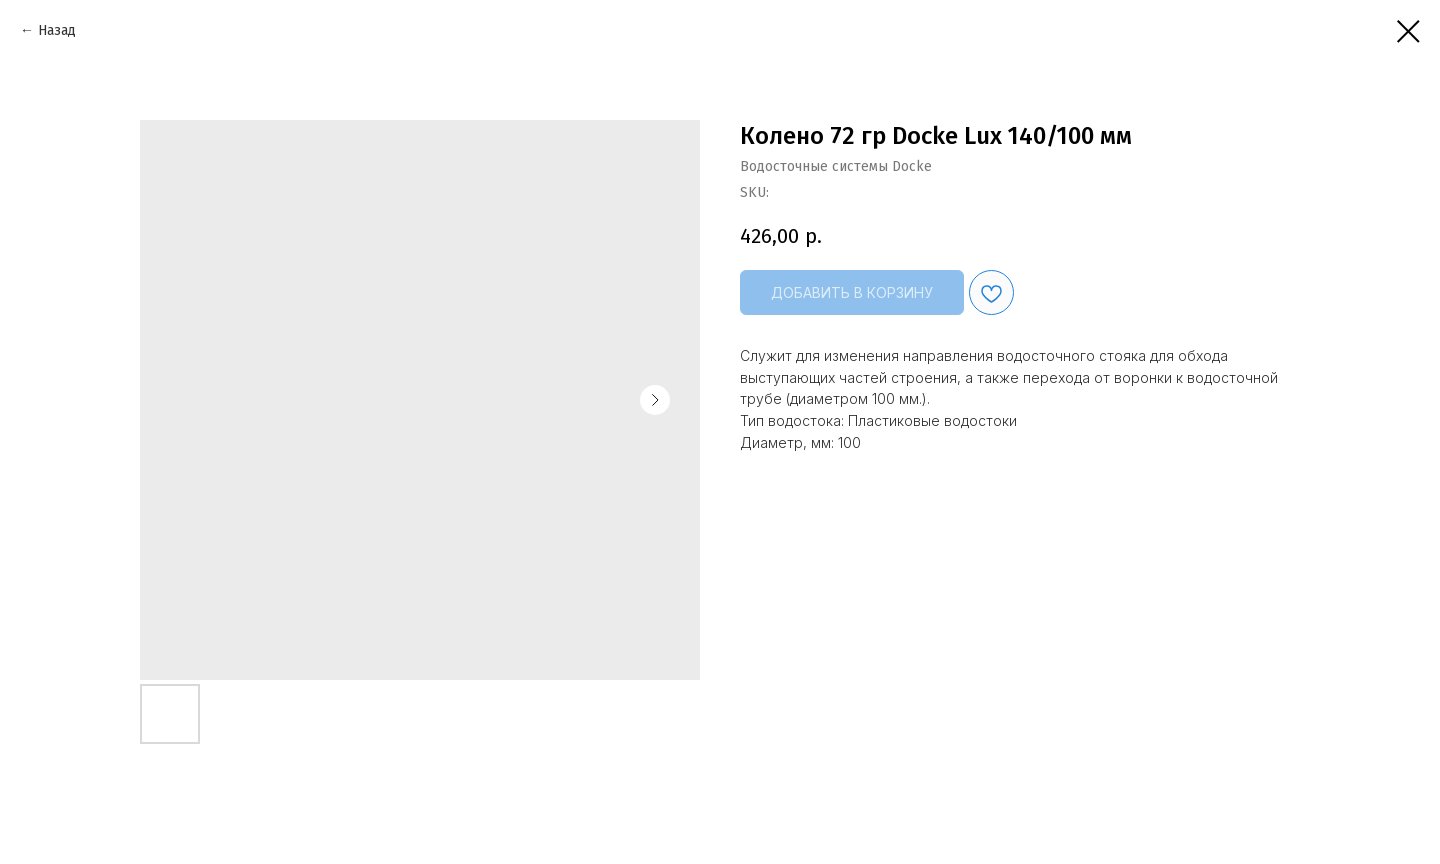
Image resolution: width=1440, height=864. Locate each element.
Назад (57, 30)
